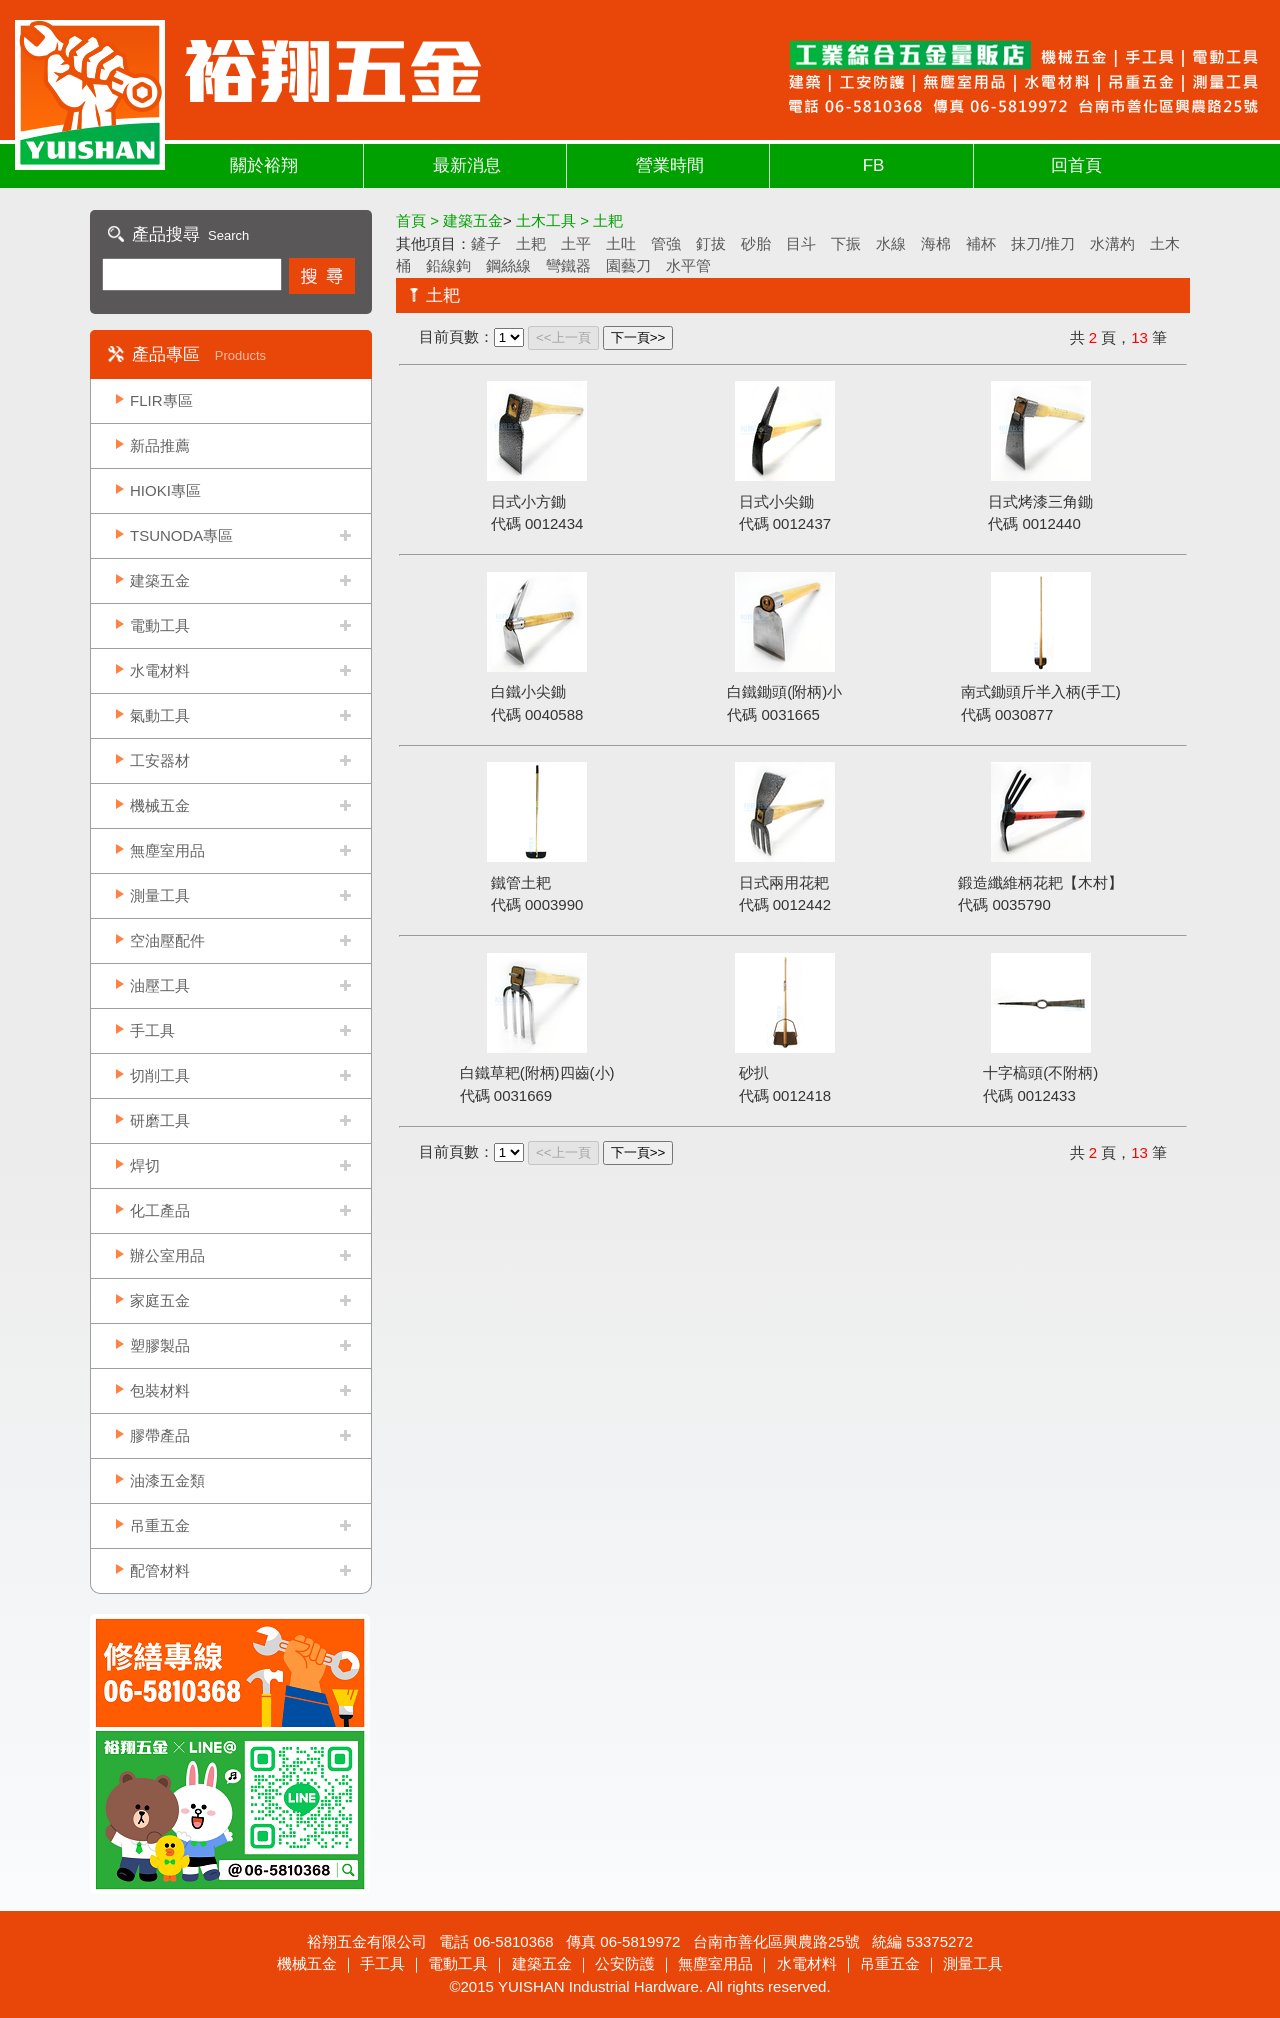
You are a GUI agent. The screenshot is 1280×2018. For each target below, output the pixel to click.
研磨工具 (160, 1120)
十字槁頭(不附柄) (1040, 1072)
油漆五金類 (167, 1480)
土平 (576, 243)
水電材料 (160, 670)
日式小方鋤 (528, 501)
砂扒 (754, 1072)
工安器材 (160, 760)
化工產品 (160, 1210)
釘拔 (711, 243)
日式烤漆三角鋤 (1040, 501)
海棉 (936, 243)
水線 (891, 243)
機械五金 (160, 805)
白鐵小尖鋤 (528, 691)
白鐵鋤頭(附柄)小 (784, 691)
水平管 (688, 265)
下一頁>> (638, 337)
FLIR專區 (161, 400)
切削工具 (160, 1075)
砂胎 (756, 243)
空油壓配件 (167, 940)
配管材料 (160, 1570)
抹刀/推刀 (1043, 243)
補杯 (981, 243)
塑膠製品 (160, 1345)
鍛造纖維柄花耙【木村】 (1040, 882)
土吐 (621, 243)
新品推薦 (160, 445)
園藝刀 (628, 265)
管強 (666, 243)
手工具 (152, 1030)
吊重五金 (160, 1525)
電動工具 (160, 625)
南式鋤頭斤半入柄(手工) (1041, 691)
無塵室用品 (167, 850)
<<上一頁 (563, 337)
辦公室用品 (167, 1255)
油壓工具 (160, 985)
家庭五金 (160, 1300)
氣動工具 (160, 715)
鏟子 (486, 243)
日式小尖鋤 (776, 501)
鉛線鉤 (448, 265)
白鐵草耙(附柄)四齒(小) (537, 1072)
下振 (846, 243)
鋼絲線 (508, 265)
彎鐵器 (568, 265)
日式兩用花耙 (784, 882)
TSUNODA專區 (181, 535)
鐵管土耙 (521, 882)
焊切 (145, 1165)
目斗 (801, 243)
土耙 (531, 243)
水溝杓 (1112, 243)
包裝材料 (160, 1390)
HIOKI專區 (165, 490)
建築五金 (160, 580)
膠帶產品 (160, 1435)
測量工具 (160, 895)
